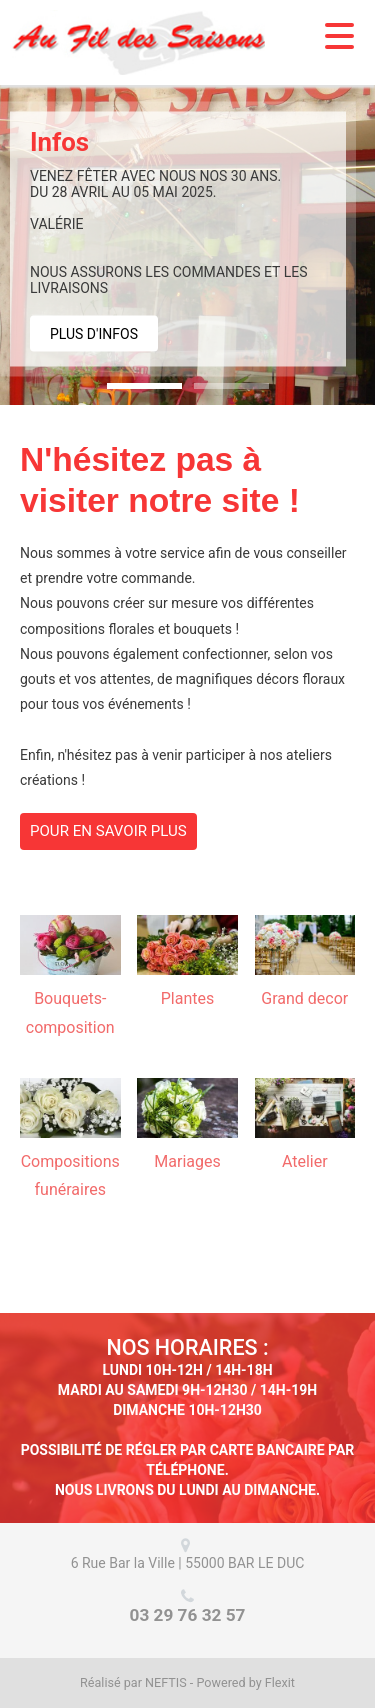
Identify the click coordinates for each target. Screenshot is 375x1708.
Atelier (305, 1161)
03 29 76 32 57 (188, 1615)
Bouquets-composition (70, 1013)
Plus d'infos (94, 334)
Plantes (188, 998)
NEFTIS (166, 1682)
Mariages (187, 1161)
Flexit (280, 1682)
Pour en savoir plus (108, 831)
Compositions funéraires (70, 1176)
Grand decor (304, 998)
